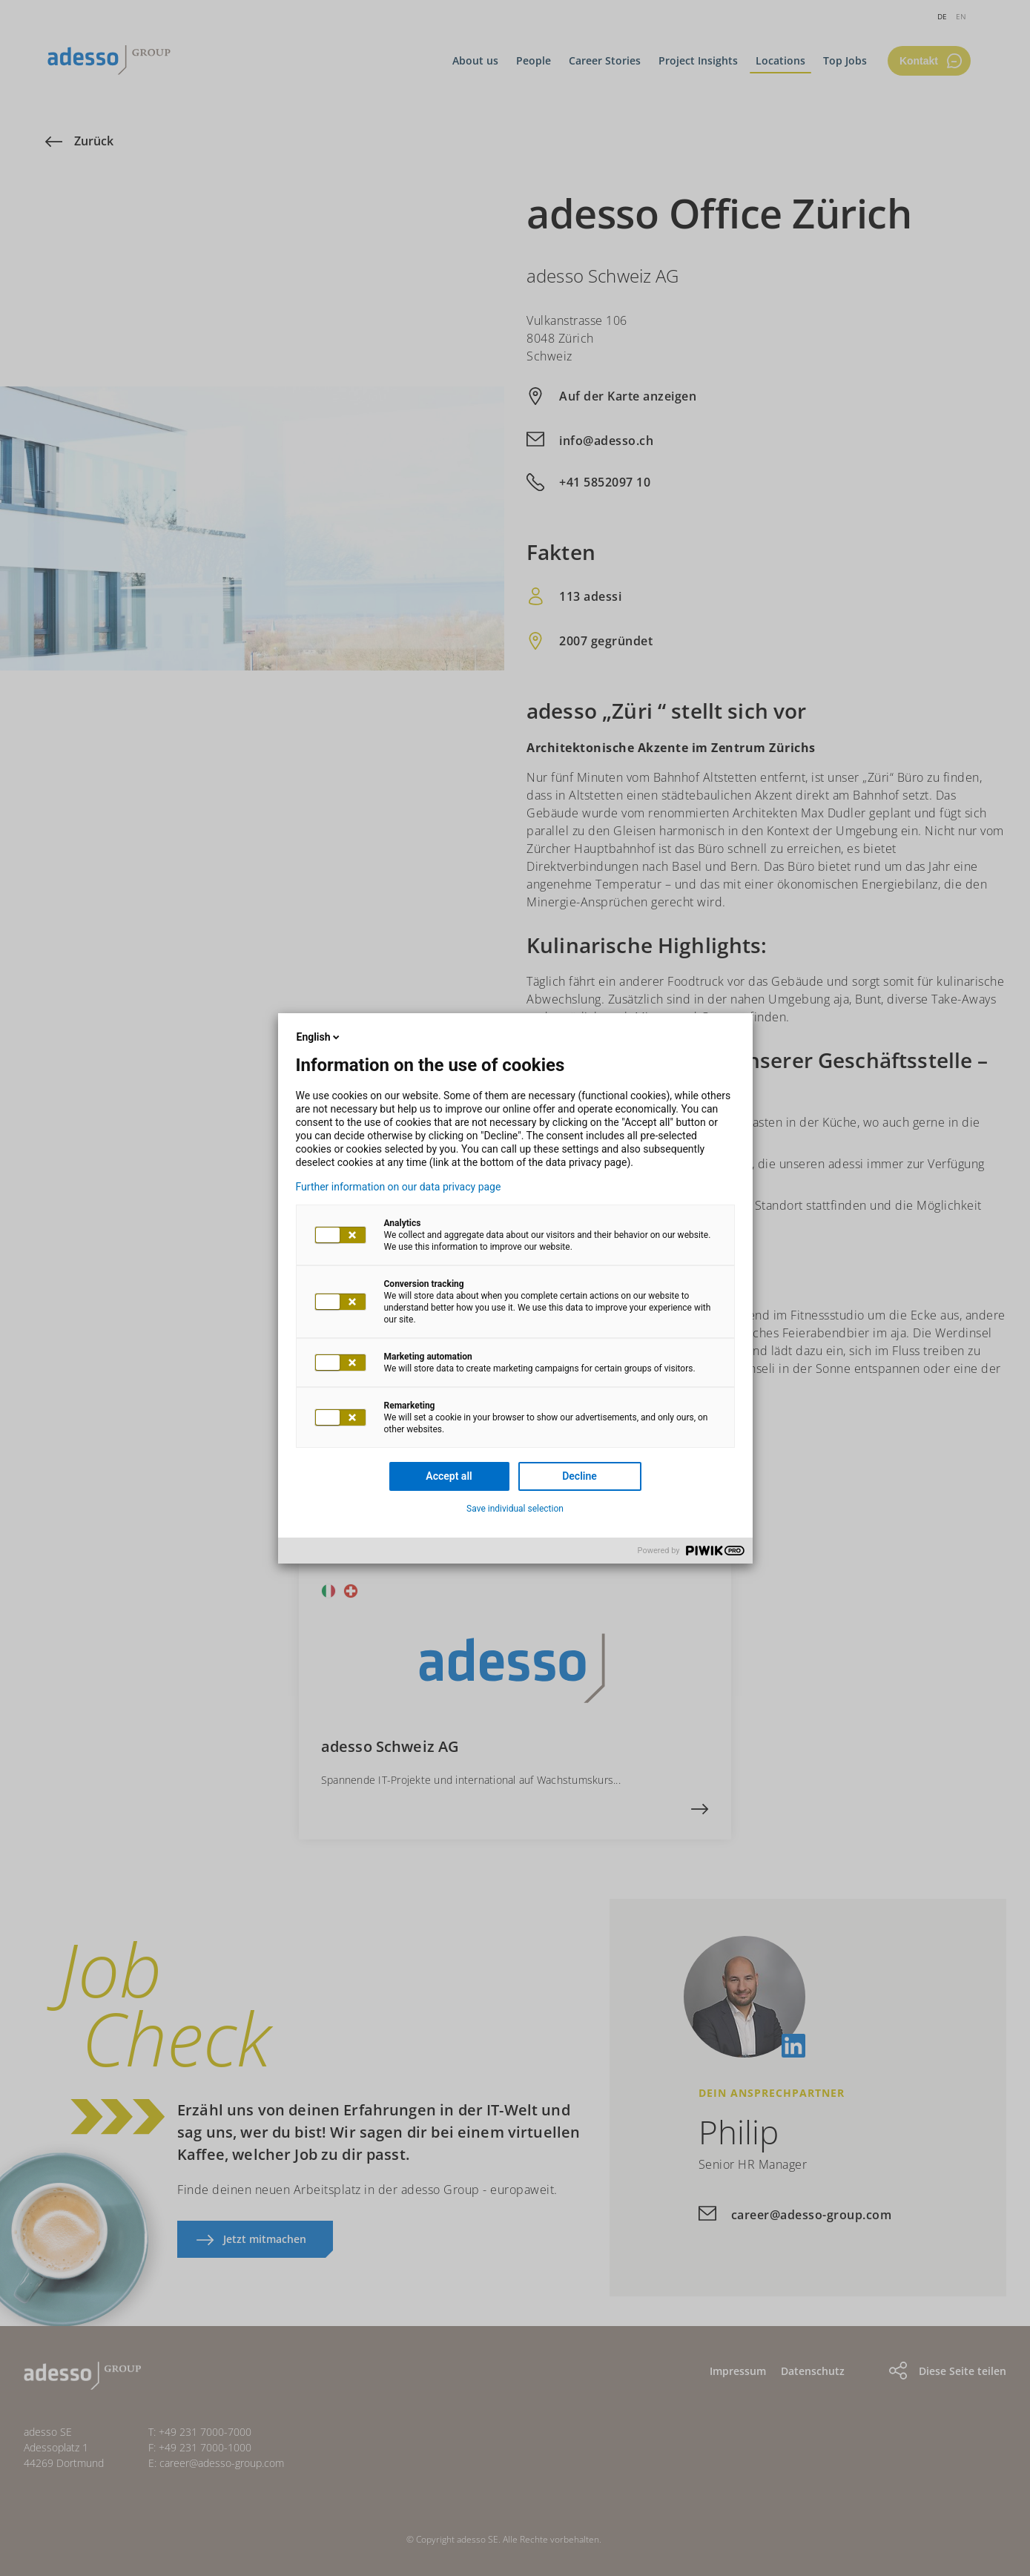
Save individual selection (515, 1508)
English (320, 1037)
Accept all (449, 1476)
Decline (579, 1476)
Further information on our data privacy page (398, 1187)
